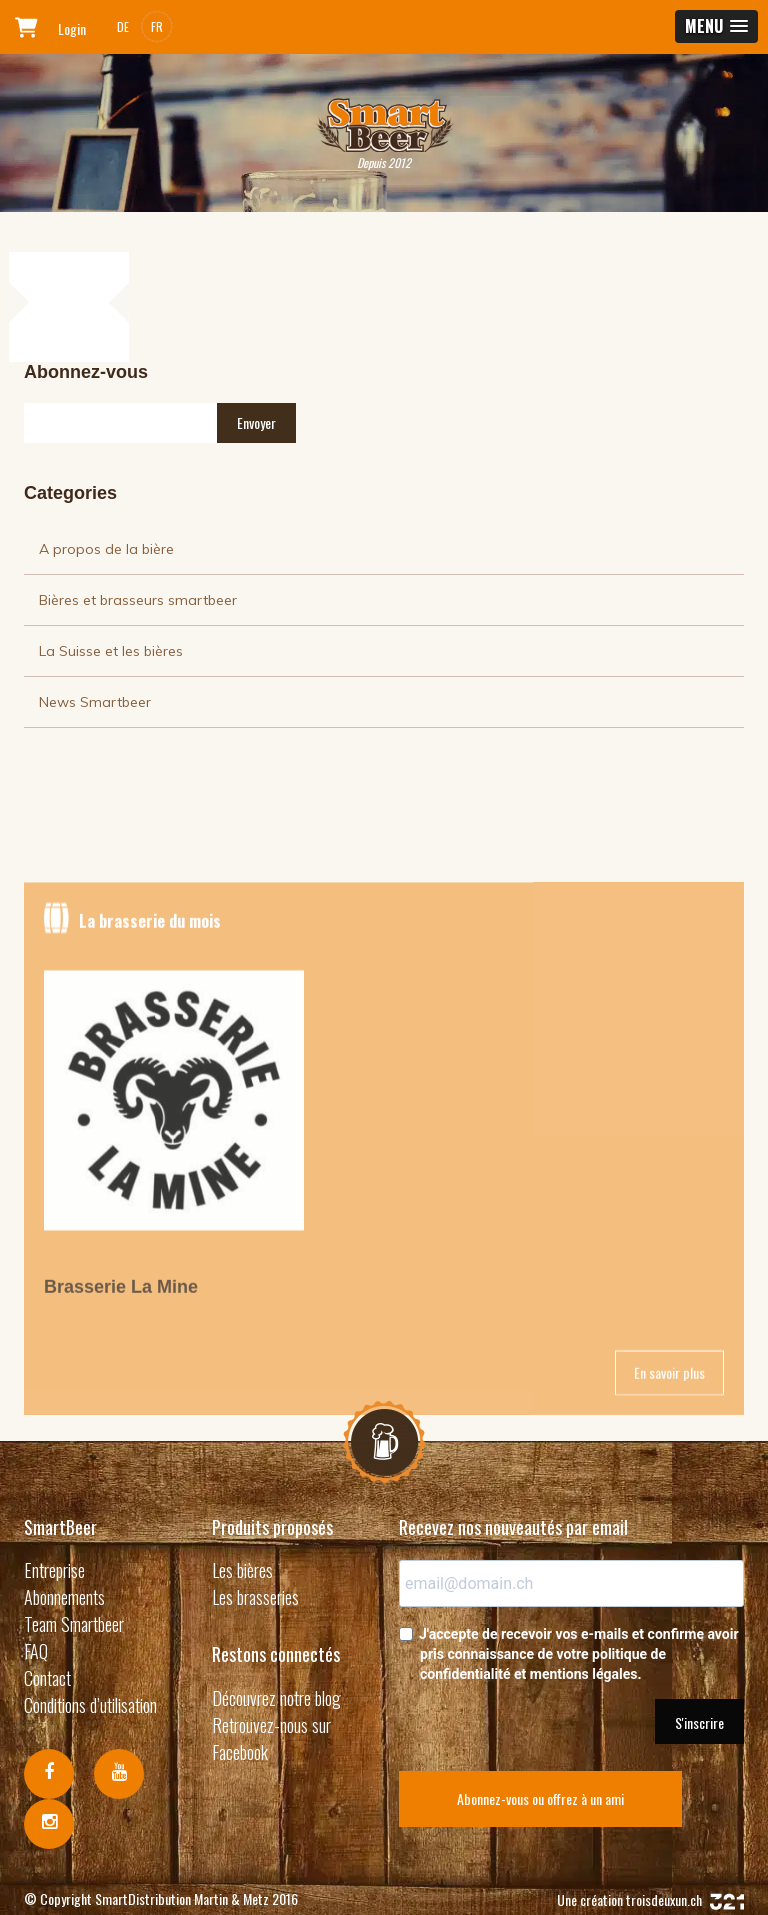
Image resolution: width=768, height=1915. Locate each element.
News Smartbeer (95, 702)
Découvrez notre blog (276, 1698)
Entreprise (54, 1570)
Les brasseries (255, 1597)
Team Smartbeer (74, 1624)
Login (72, 28)
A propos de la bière (106, 549)
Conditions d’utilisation (90, 1705)
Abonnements (64, 1597)
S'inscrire (699, 1722)
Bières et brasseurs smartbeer (138, 600)
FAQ (36, 1651)
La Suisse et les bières (111, 651)
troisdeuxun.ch (685, 1899)
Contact (47, 1678)
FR (157, 26)
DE (123, 26)
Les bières (242, 1570)
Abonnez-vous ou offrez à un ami (540, 1798)
